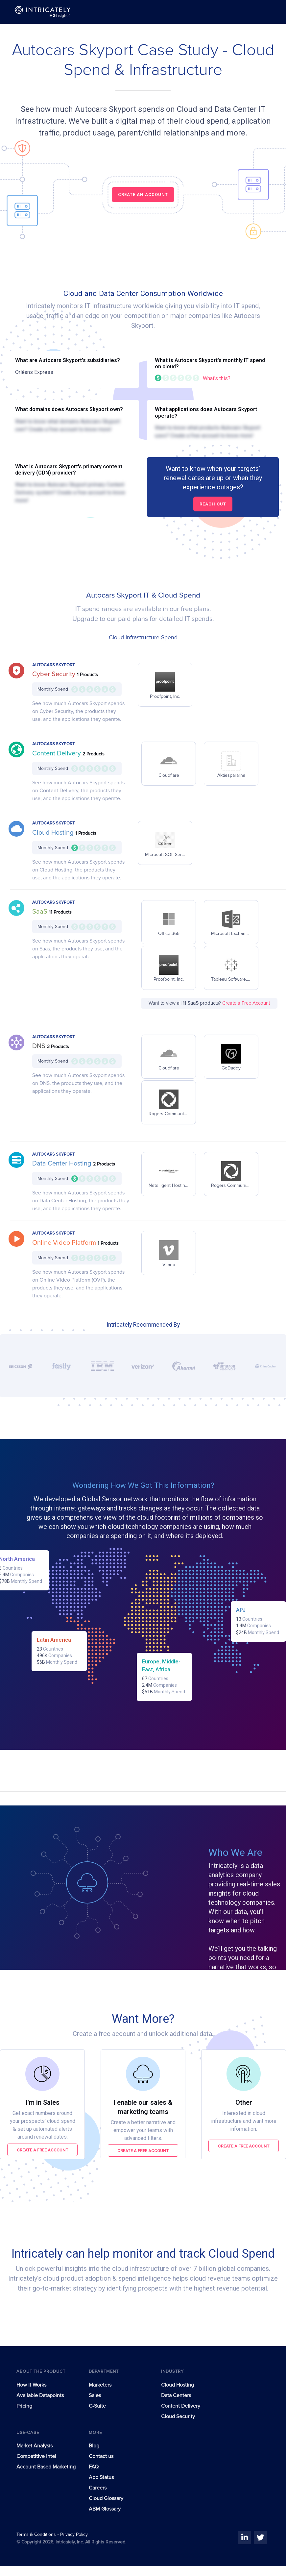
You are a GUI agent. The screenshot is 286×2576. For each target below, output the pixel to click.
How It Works (31, 2385)
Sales (95, 2395)
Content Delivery (57, 753)
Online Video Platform (65, 1242)
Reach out (213, 504)
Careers (98, 2487)
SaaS (40, 911)
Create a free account (42, 2149)
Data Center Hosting (62, 1163)
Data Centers (176, 2395)
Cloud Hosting (53, 832)
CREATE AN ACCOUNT (143, 194)
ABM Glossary (105, 2509)
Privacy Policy (74, 2534)
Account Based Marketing (46, 2466)
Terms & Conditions (36, 2534)
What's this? (216, 378)
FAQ (94, 2466)
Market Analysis (34, 2445)
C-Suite (97, 2406)
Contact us (101, 2456)
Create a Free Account (246, 1003)
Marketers (100, 2385)
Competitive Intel (36, 2456)
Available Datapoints (40, 2395)
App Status (101, 2477)
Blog (94, 2445)
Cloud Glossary (106, 2498)
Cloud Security (178, 2416)
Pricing (24, 2406)
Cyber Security (54, 674)
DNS (39, 1046)
